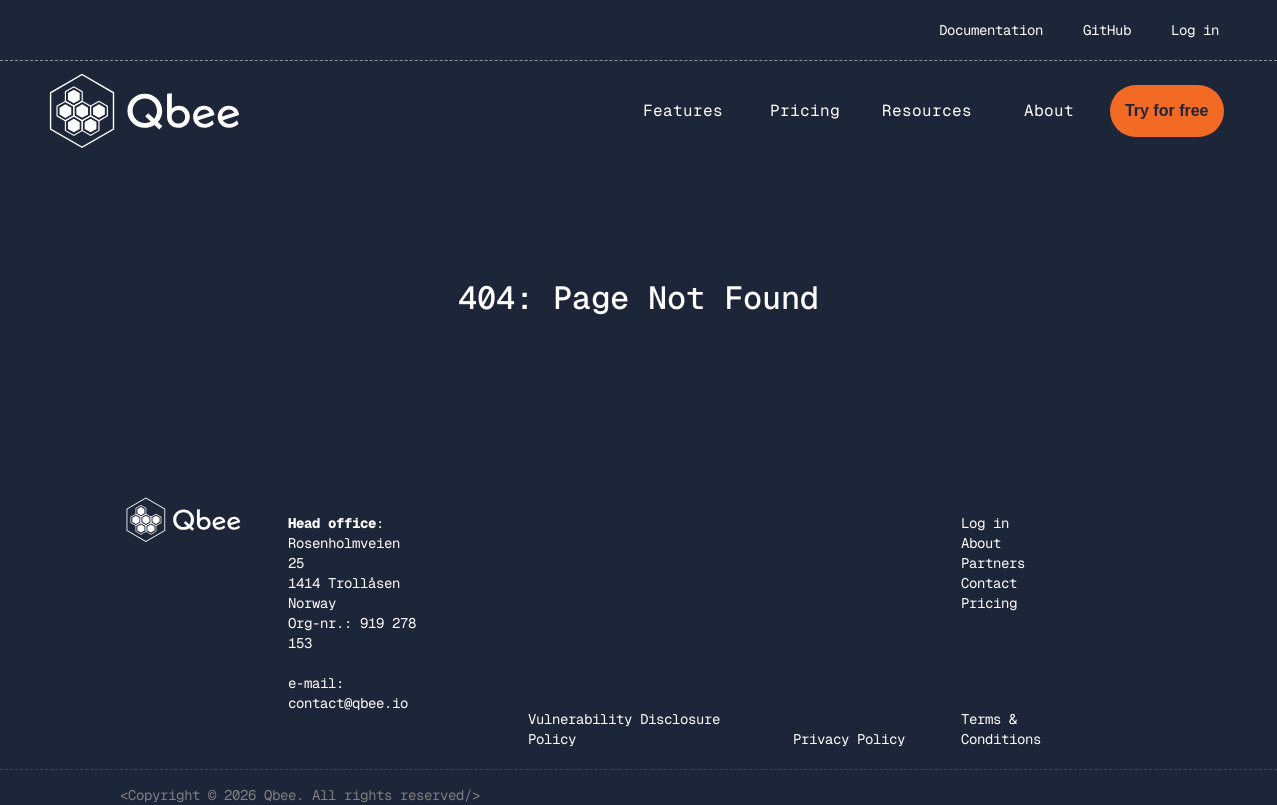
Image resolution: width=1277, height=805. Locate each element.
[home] (145, 110)
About (981, 543)
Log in (1195, 30)
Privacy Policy (849, 739)
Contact (989, 583)
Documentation (991, 30)
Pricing (805, 110)
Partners (993, 563)
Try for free (1167, 110)
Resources (927, 110)
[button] (683, 111)
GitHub (1107, 30)
